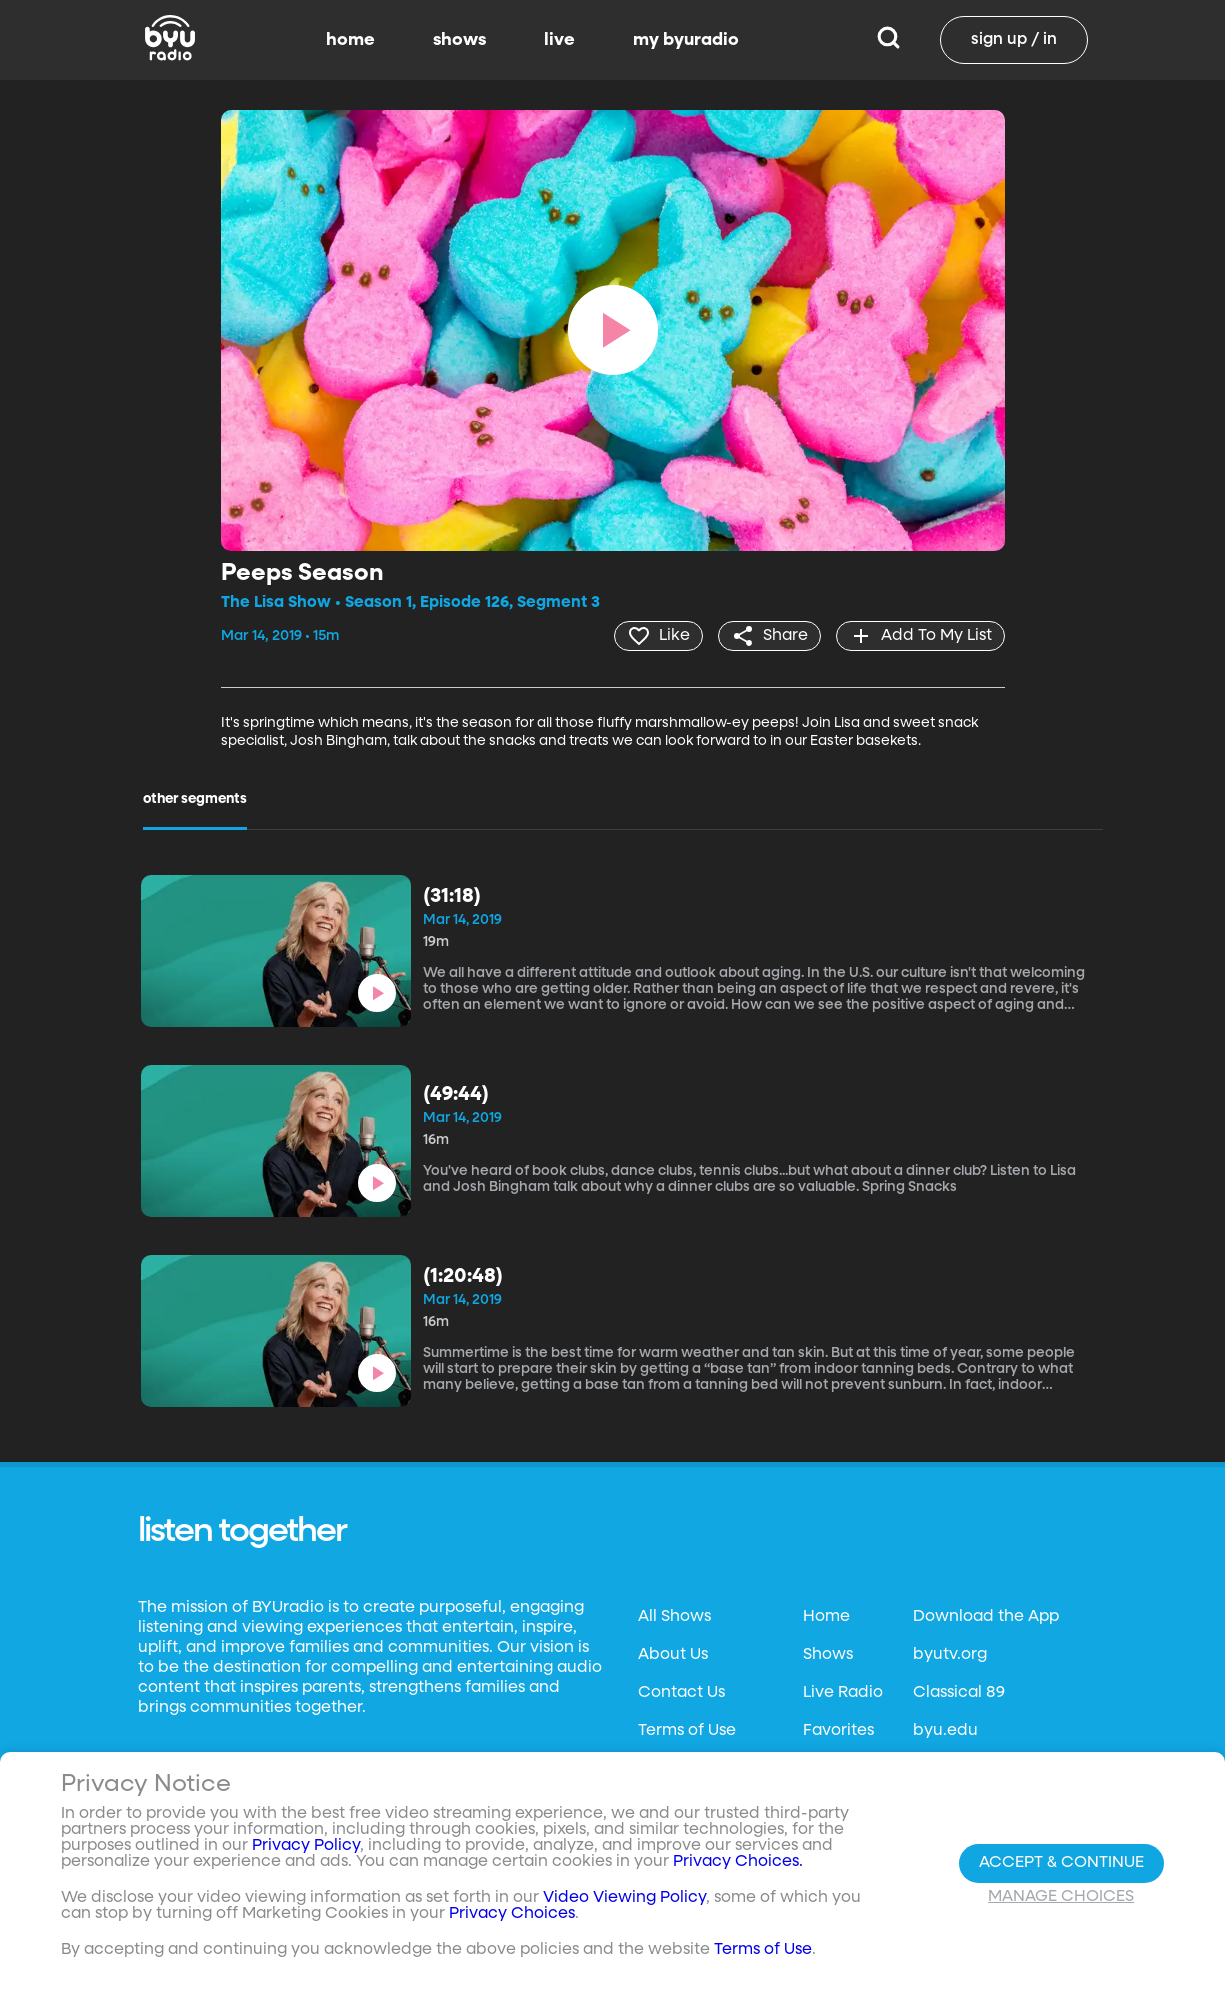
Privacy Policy (306, 1847)
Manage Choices (1061, 1897)
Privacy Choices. (738, 1863)
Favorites (838, 1731)
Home (826, 1617)
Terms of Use (687, 1731)
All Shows (674, 1617)
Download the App (986, 1617)
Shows (828, 1655)
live (559, 40)
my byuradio (686, 40)
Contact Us (681, 1693)
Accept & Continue (1061, 1863)
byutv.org (950, 1655)
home (350, 40)
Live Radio (843, 1693)
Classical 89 (959, 1693)
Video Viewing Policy (624, 1899)
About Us (673, 1655)
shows (459, 40)
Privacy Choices (512, 1915)
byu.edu (945, 1731)
